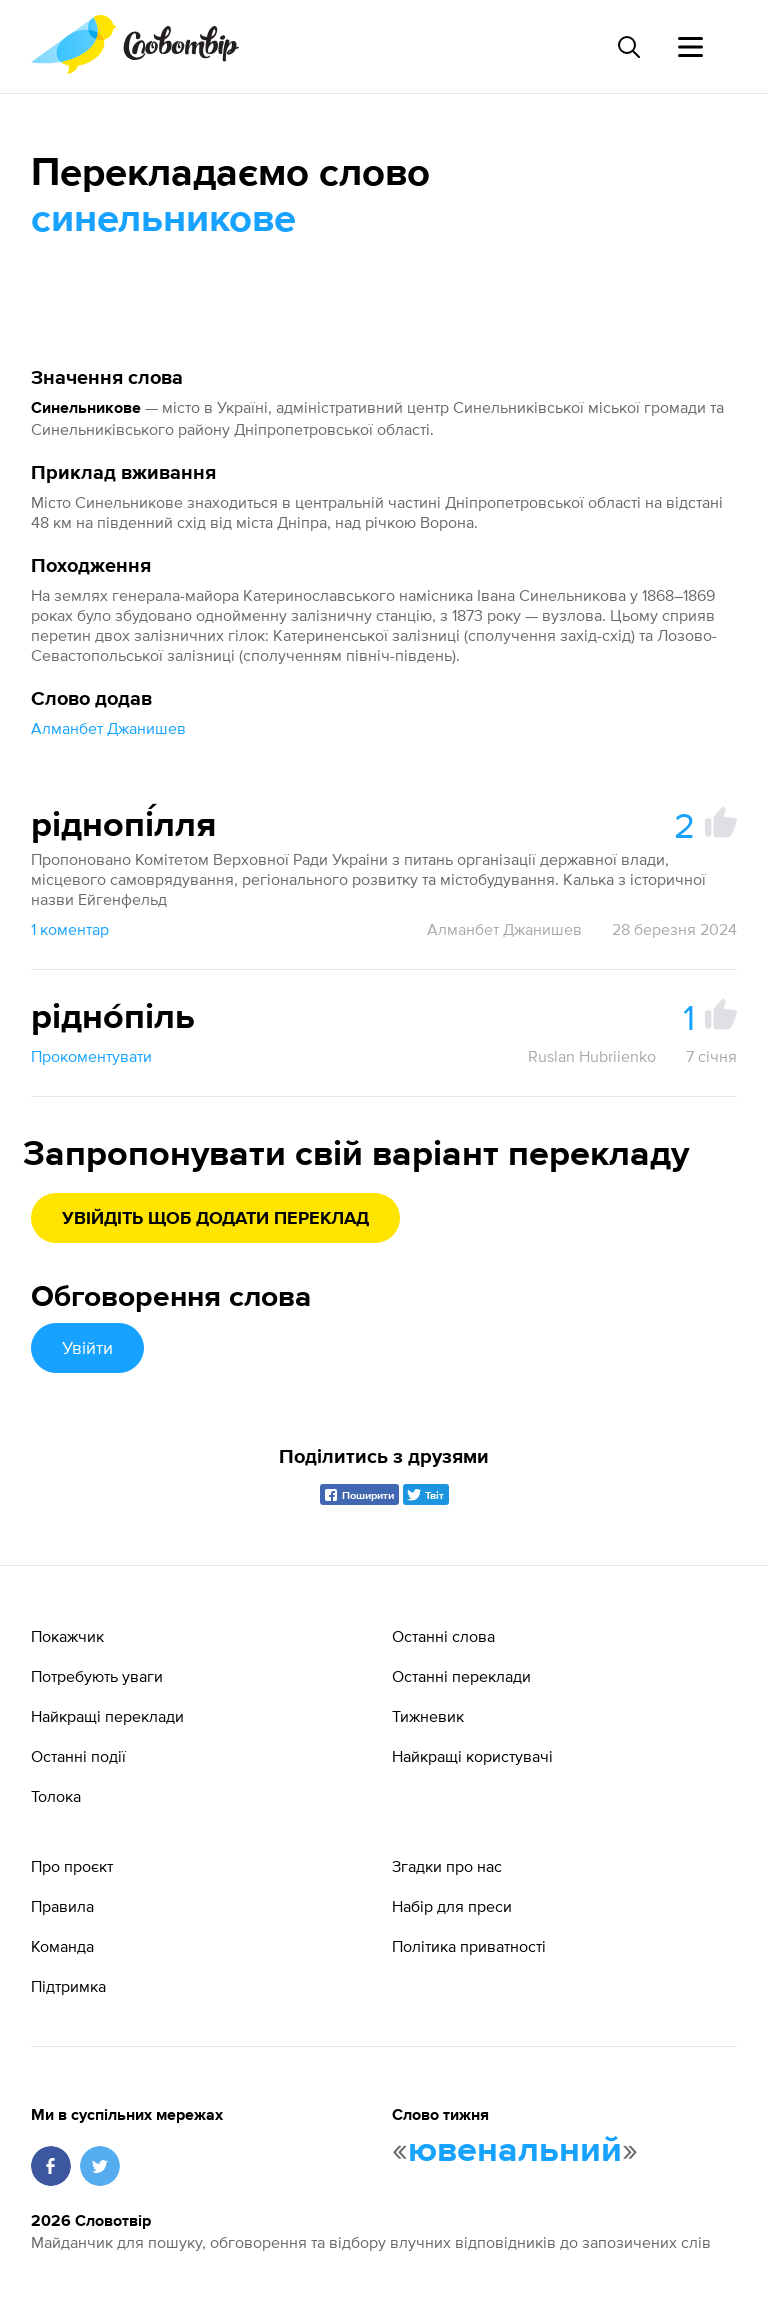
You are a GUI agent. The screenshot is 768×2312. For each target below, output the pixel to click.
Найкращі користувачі (472, 1756)
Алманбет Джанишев (108, 728)
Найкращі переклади (107, 1716)
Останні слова (443, 1636)
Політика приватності (469, 1946)
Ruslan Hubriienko (592, 1056)
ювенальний (515, 2151)
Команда (62, 1946)
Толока (56, 1796)
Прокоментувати (91, 1056)
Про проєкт (72, 1866)
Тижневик (428, 1716)
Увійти (87, 1347)
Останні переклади (461, 1676)
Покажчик (67, 1636)
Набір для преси (452, 1906)
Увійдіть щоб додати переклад (215, 1219)
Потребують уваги (97, 1676)
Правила (62, 1906)
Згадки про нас (447, 1866)
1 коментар (70, 929)
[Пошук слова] (628, 47)
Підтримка (68, 1986)
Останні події (78, 1756)
